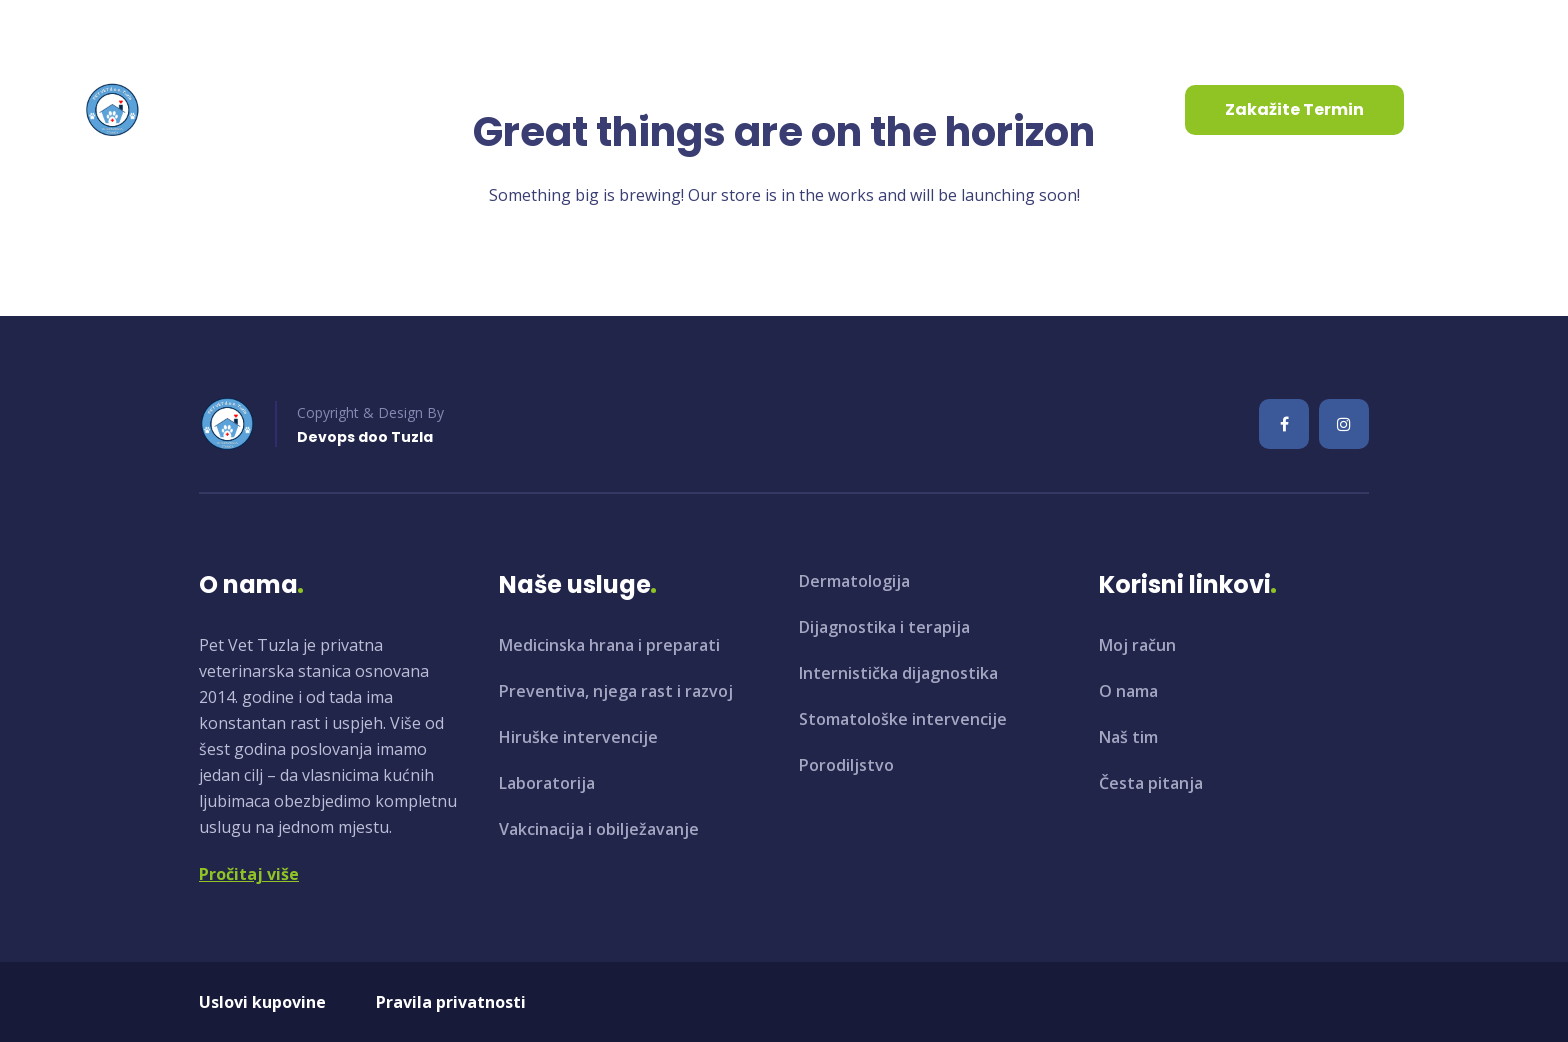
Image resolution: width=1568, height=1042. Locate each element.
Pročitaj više (249, 874)
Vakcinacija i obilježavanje (599, 829)
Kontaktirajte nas (787, 109)
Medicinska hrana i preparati (609, 645)
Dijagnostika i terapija (884, 627)
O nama (366, 109)
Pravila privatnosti (451, 1002)
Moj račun (1137, 645)
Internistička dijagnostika (898, 673)
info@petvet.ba (166, 28)
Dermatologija (854, 581)
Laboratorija (547, 783)
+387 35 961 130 (364, 28)
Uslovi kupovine (262, 1002)
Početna (256, 109)
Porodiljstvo (846, 765)
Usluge (485, 109)
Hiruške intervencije (578, 737)
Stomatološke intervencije (903, 719)
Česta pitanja (1151, 783)
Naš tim (1128, 737)
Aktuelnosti (620, 109)
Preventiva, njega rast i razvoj (616, 691)
